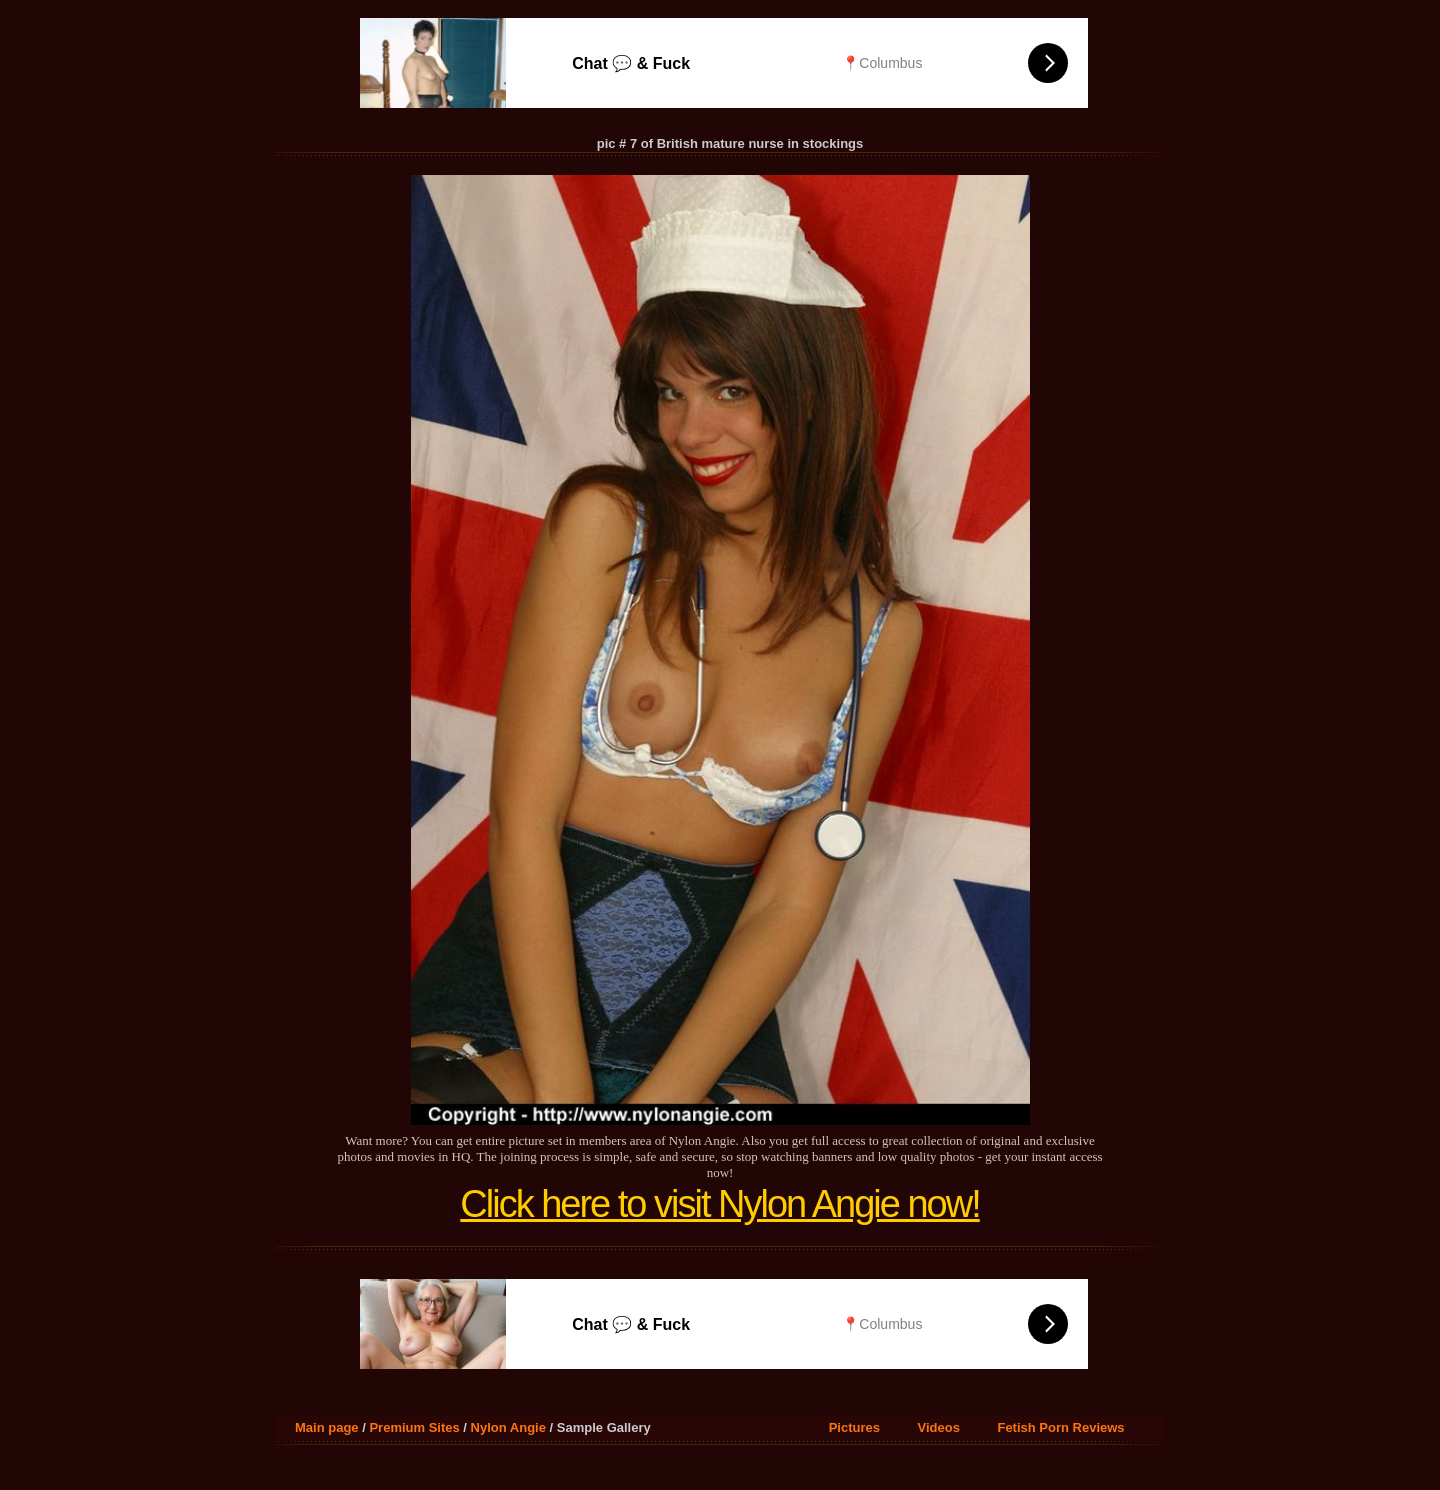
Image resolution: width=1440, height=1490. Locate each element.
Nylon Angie (508, 1427)
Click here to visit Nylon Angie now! (719, 1204)
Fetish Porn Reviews (1060, 1427)
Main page (327, 1427)
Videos (939, 1427)
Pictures (854, 1427)
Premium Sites (414, 1427)
